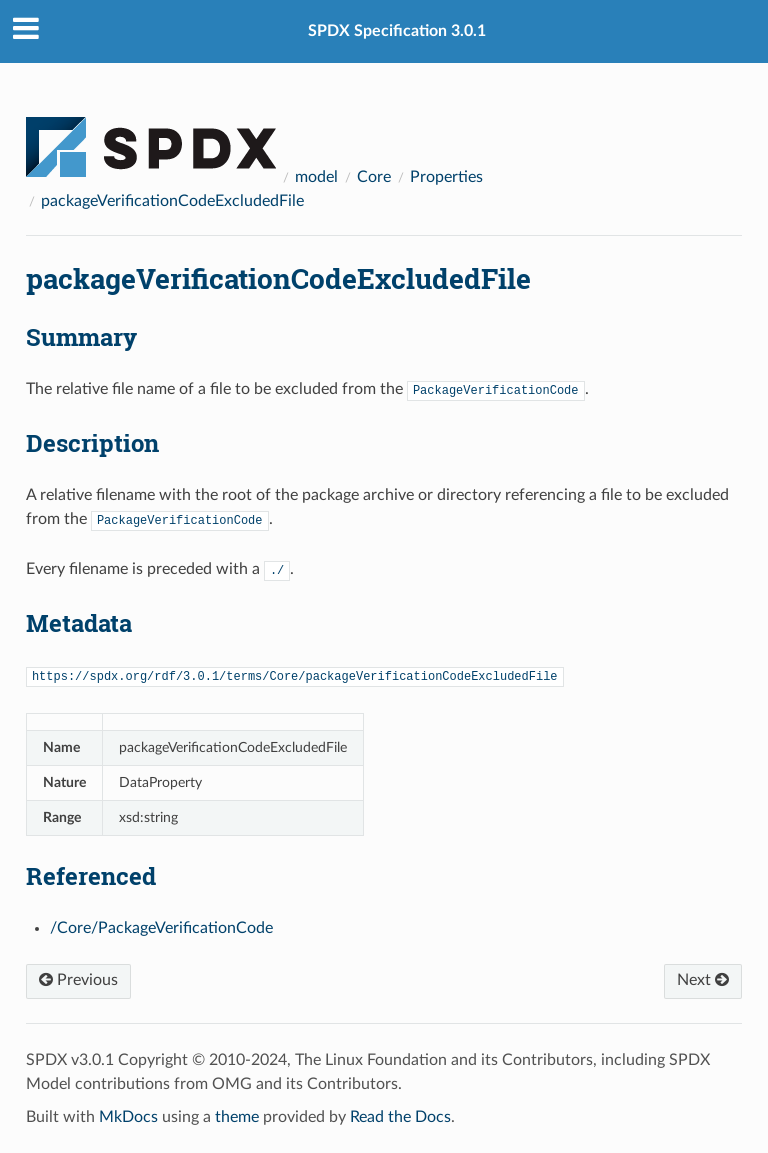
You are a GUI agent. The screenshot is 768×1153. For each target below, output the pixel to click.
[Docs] (151, 138)
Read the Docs (400, 1117)
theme (237, 1117)
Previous (78, 980)
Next (703, 980)
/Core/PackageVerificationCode (161, 928)
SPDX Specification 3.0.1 (397, 31)
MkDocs (128, 1117)
